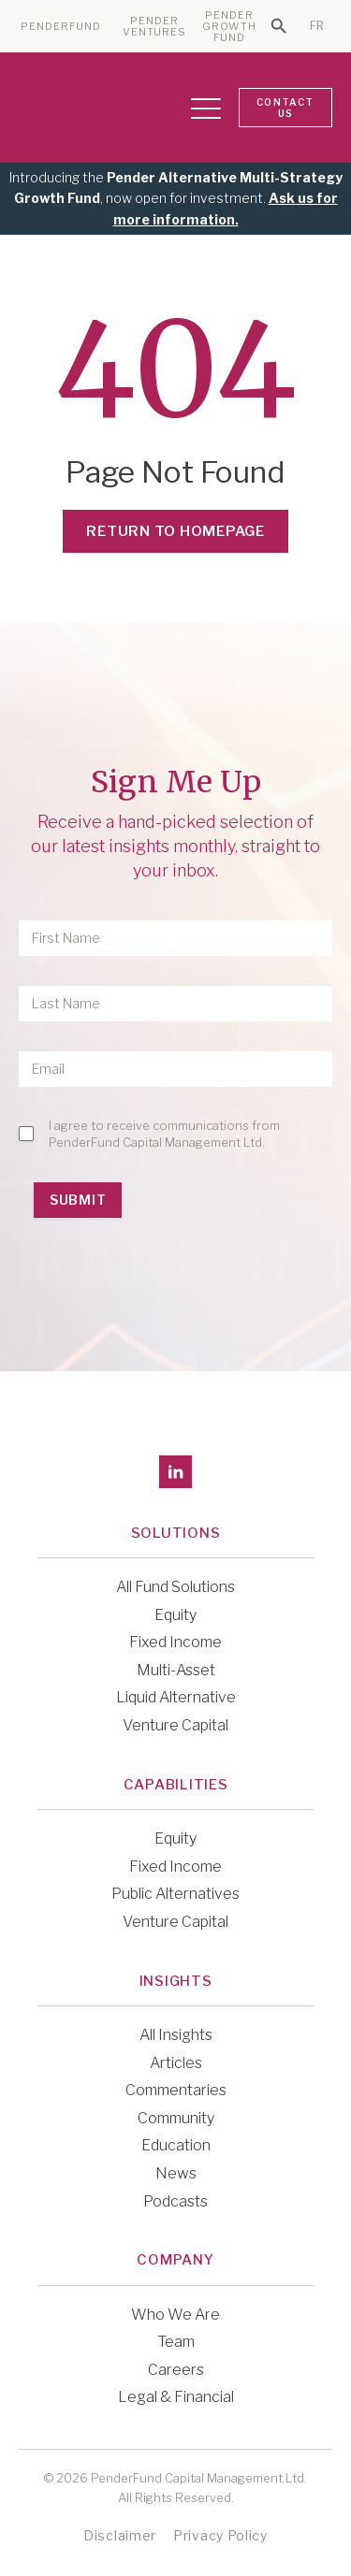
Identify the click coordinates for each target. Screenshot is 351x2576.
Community (176, 2118)
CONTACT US (285, 107)
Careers (176, 2370)
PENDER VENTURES (155, 26)
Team (176, 2342)
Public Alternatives (175, 1894)
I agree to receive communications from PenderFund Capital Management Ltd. (164, 1134)
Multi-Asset (176, 1670)
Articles (176, 2063)
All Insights (175, 2035)
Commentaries (176, 2090)
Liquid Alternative (176, 1697)
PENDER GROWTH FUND (229, 26)
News (176, 2173)
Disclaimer (119, 2535)
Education (176, 2145)
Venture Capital (175, 1725)
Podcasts (175, 2201)
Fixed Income (175, 1642)
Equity (175, 1615)
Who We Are (175, 2314)
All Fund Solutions (175, 1587)
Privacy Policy (220, 2535)
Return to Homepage (175, 531)
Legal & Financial (176, 2397)
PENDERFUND (61, 27)
